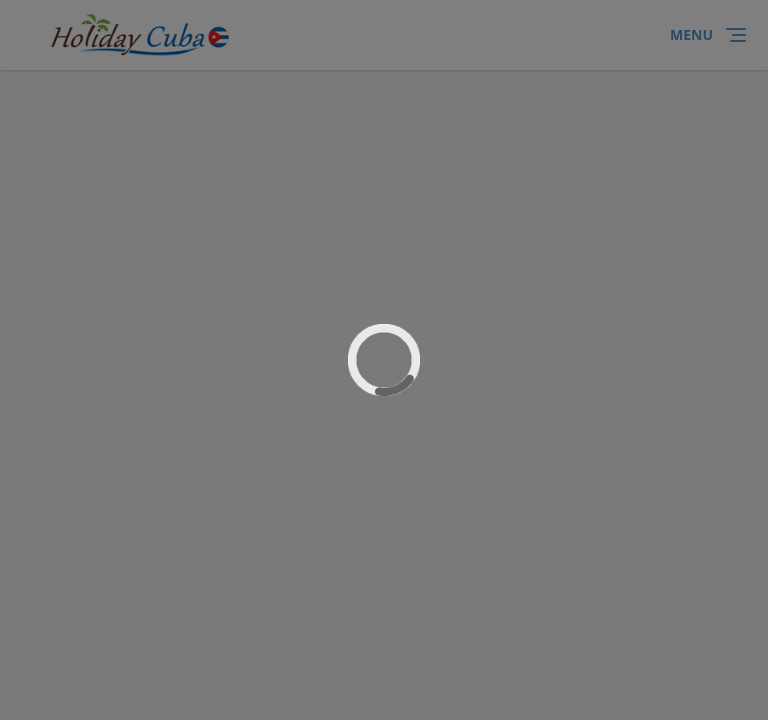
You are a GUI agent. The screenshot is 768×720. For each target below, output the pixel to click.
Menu (691, 34)
